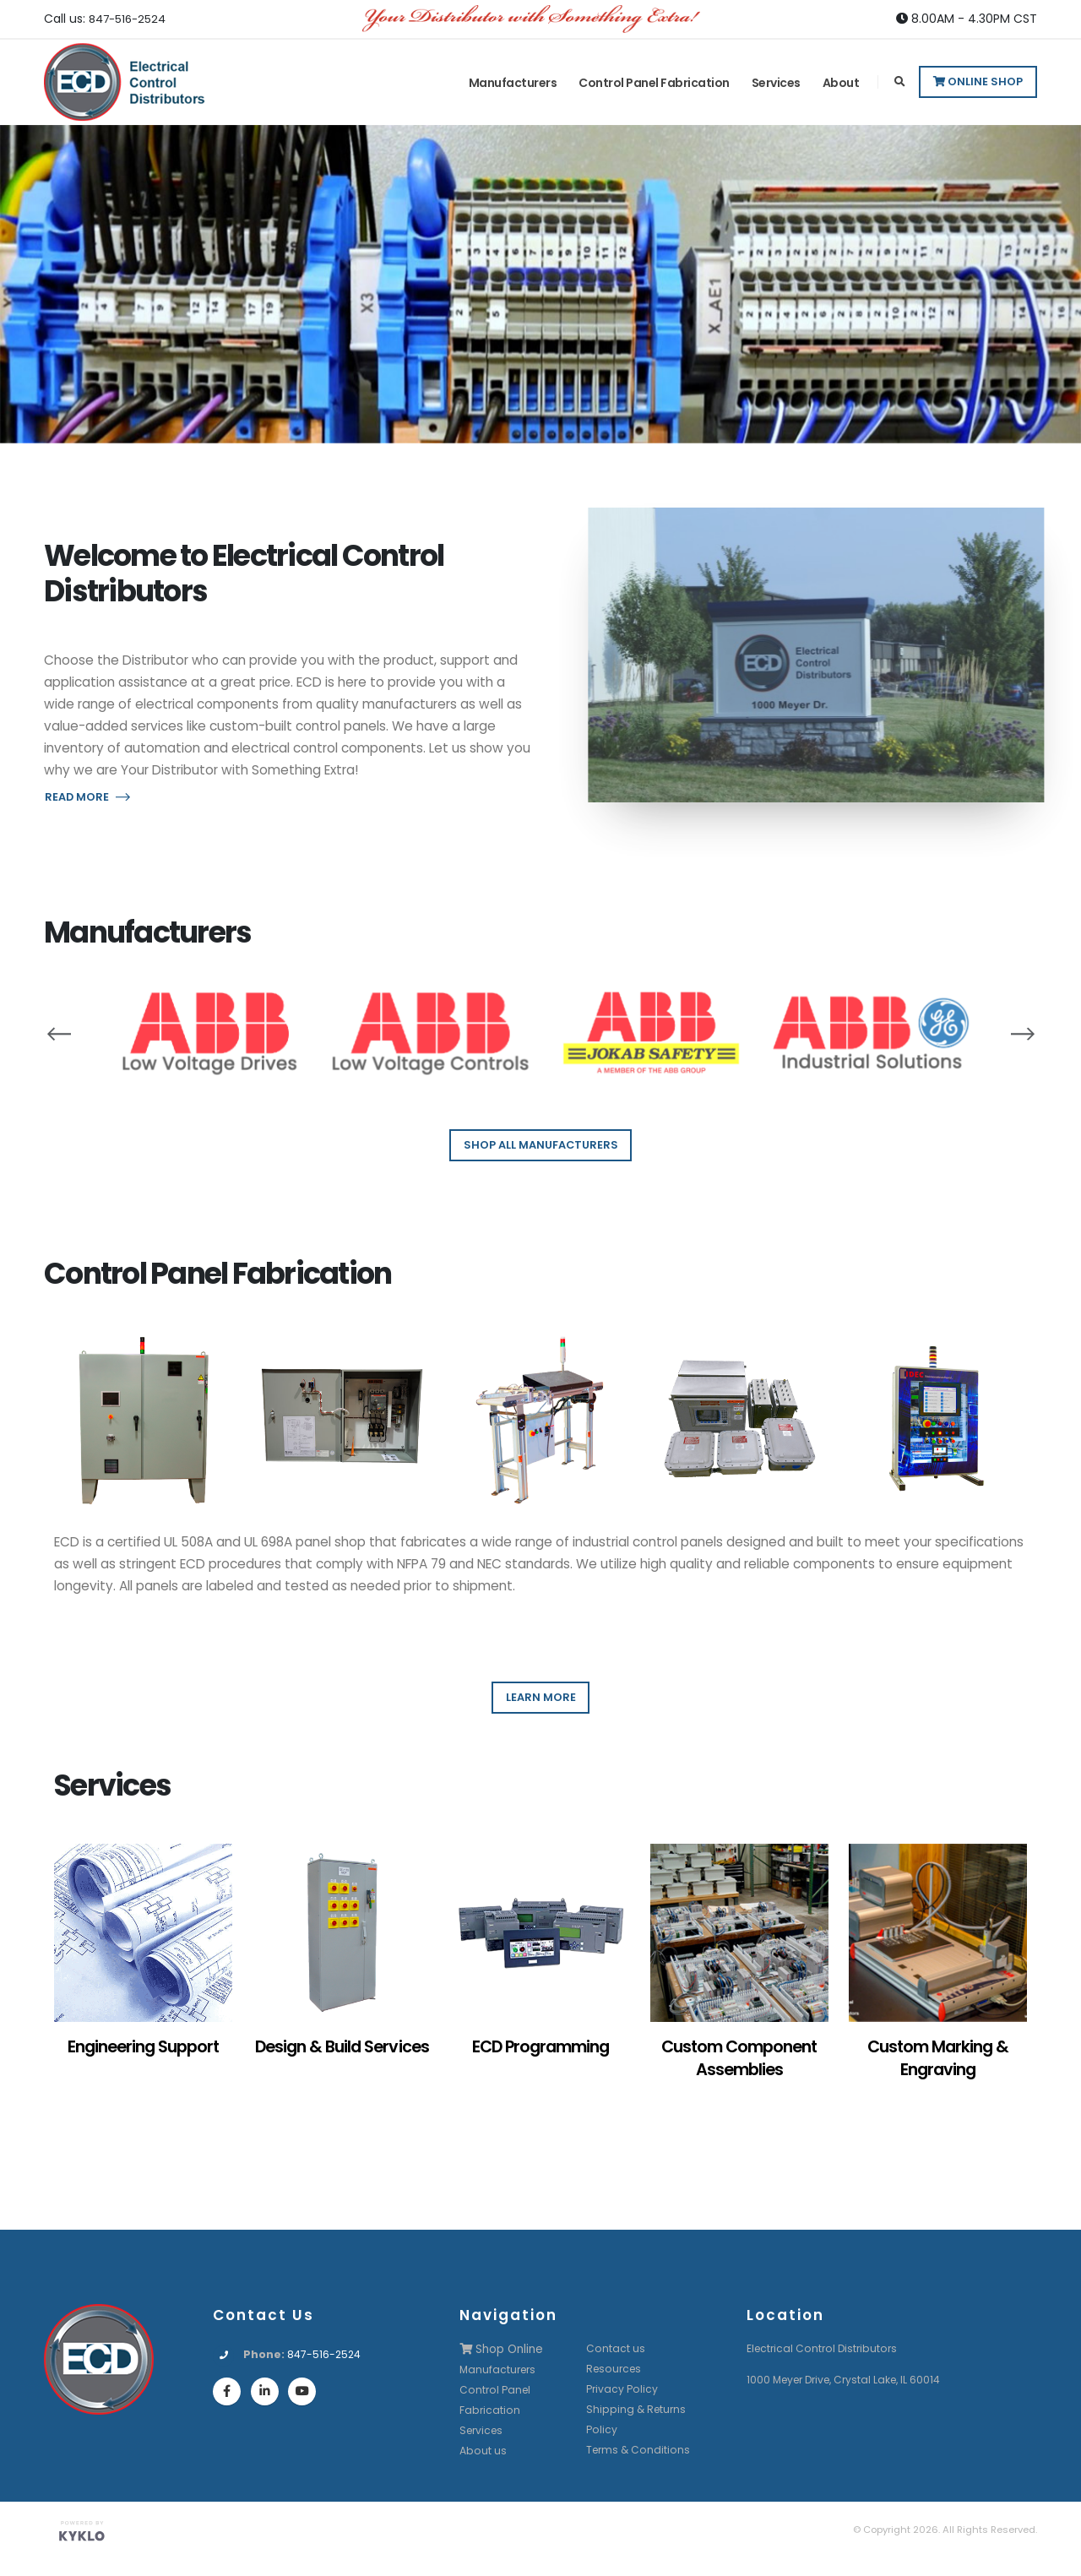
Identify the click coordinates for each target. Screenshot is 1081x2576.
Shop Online (502, 2348)
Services (776, 82)
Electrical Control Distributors (825, 2348)
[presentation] (58, 1032)
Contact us (615, 2348)
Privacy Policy (622, 2389)
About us (483, 2450)
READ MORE (87, 797)
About (841, 82)
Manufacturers (513, 82)
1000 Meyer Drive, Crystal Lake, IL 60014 (850, 2379)
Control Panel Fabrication (654, 82)
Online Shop (978, 81)
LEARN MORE (541, 1697)
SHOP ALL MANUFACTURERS (541, 1145)
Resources (615, 2368)
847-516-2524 (130, 18)
